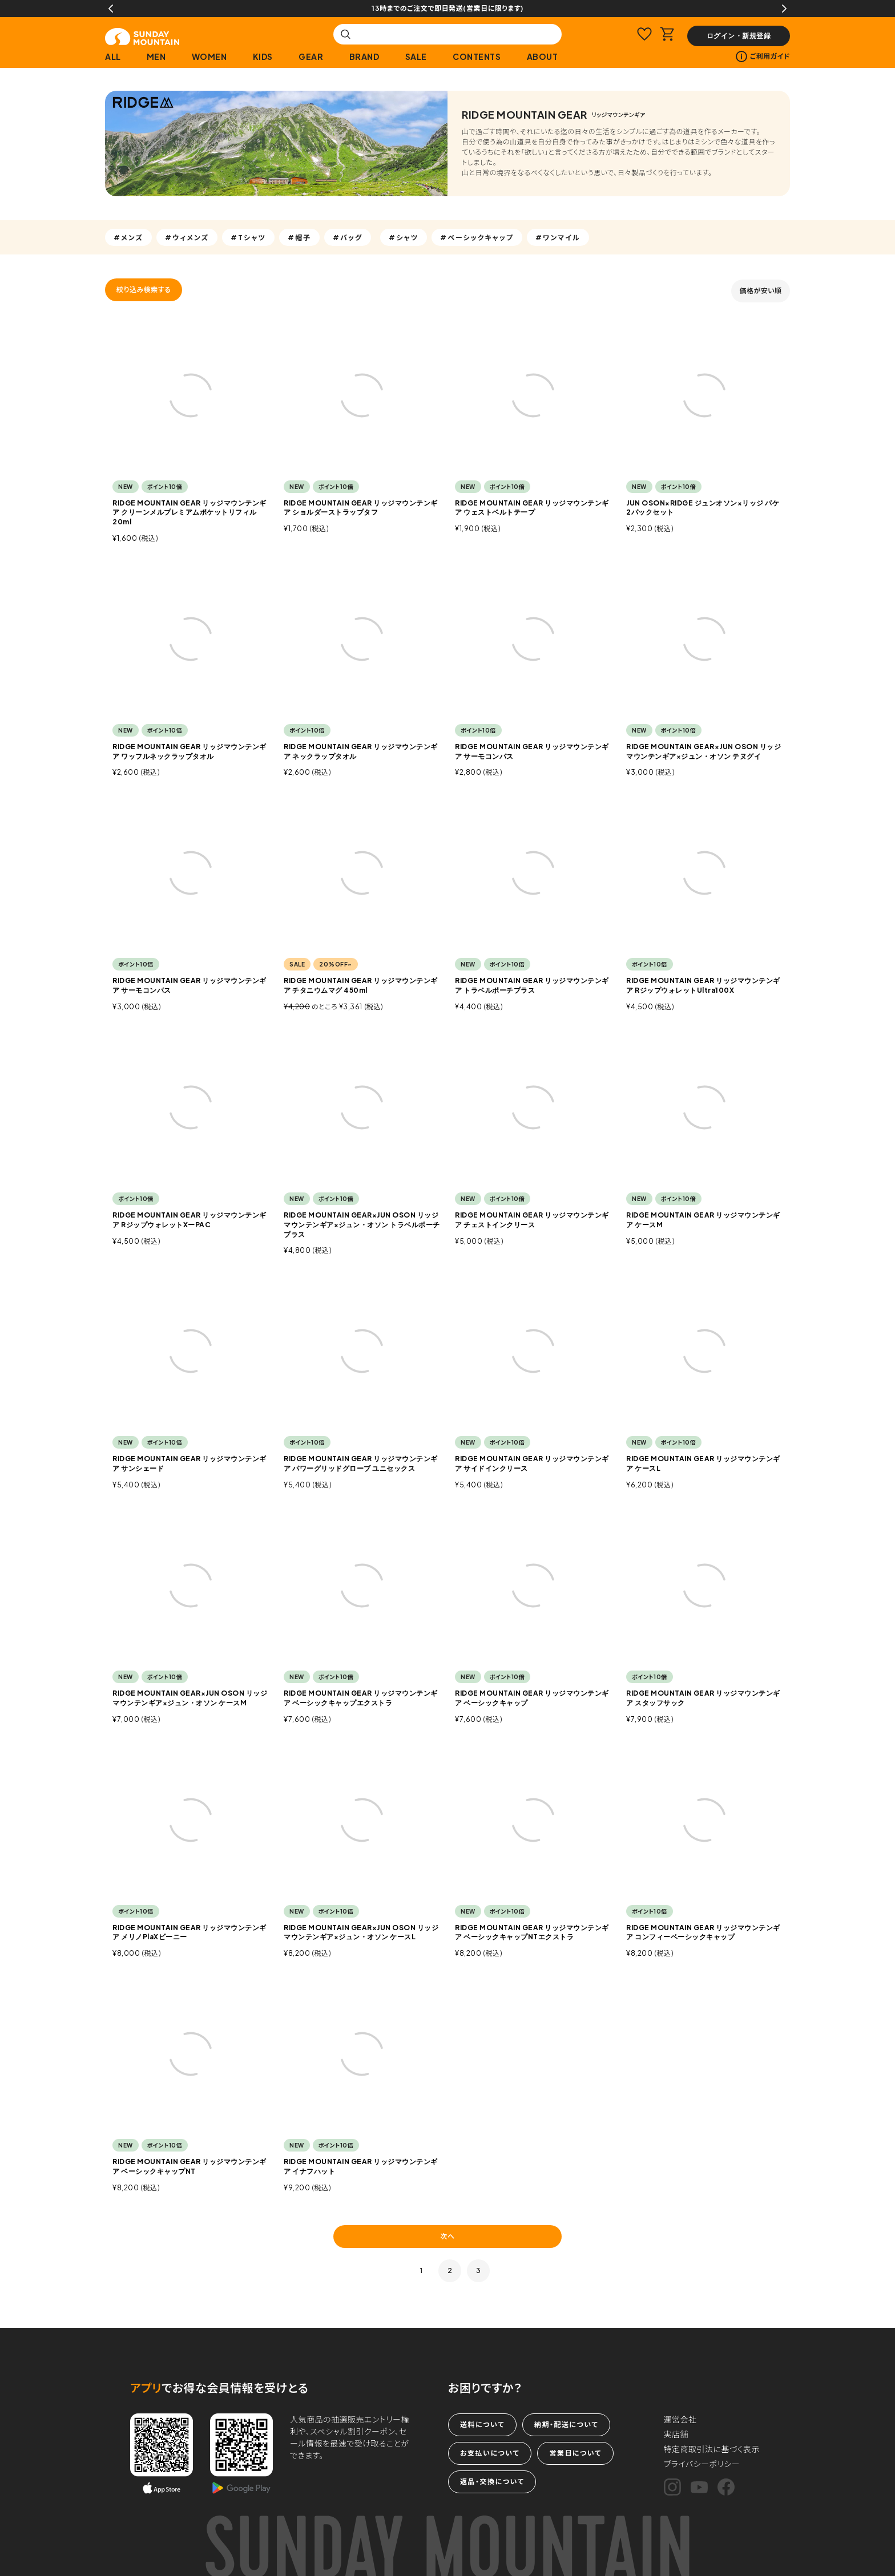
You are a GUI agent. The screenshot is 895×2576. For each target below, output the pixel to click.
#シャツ (403, 237)
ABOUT (542, 56)
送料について (482, 2424)
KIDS (263, 56)
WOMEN (209, 56)
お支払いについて (489, 2453)
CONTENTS (477, 56)
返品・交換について (492, 2481)
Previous (110, 8)
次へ (447, 2236)
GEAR (311, 56)
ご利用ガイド (763, 56)
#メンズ (128, 237)
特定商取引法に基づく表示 (712, 2449)
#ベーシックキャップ (477, 237)
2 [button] (450, 2270)
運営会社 (680, 2419)
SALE (416, 56)
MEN (156, 56)
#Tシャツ (248, 237)
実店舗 (676, 2434)
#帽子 (299, 237)
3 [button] (478, 2270)
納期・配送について (566, 2424)
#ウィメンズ (187, 237)
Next (784, 8)
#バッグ (347, 237)
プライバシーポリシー (702, 2463)
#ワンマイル (557, 237)
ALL (113, 56)
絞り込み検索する (143, 289)
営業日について (575, 2453)
